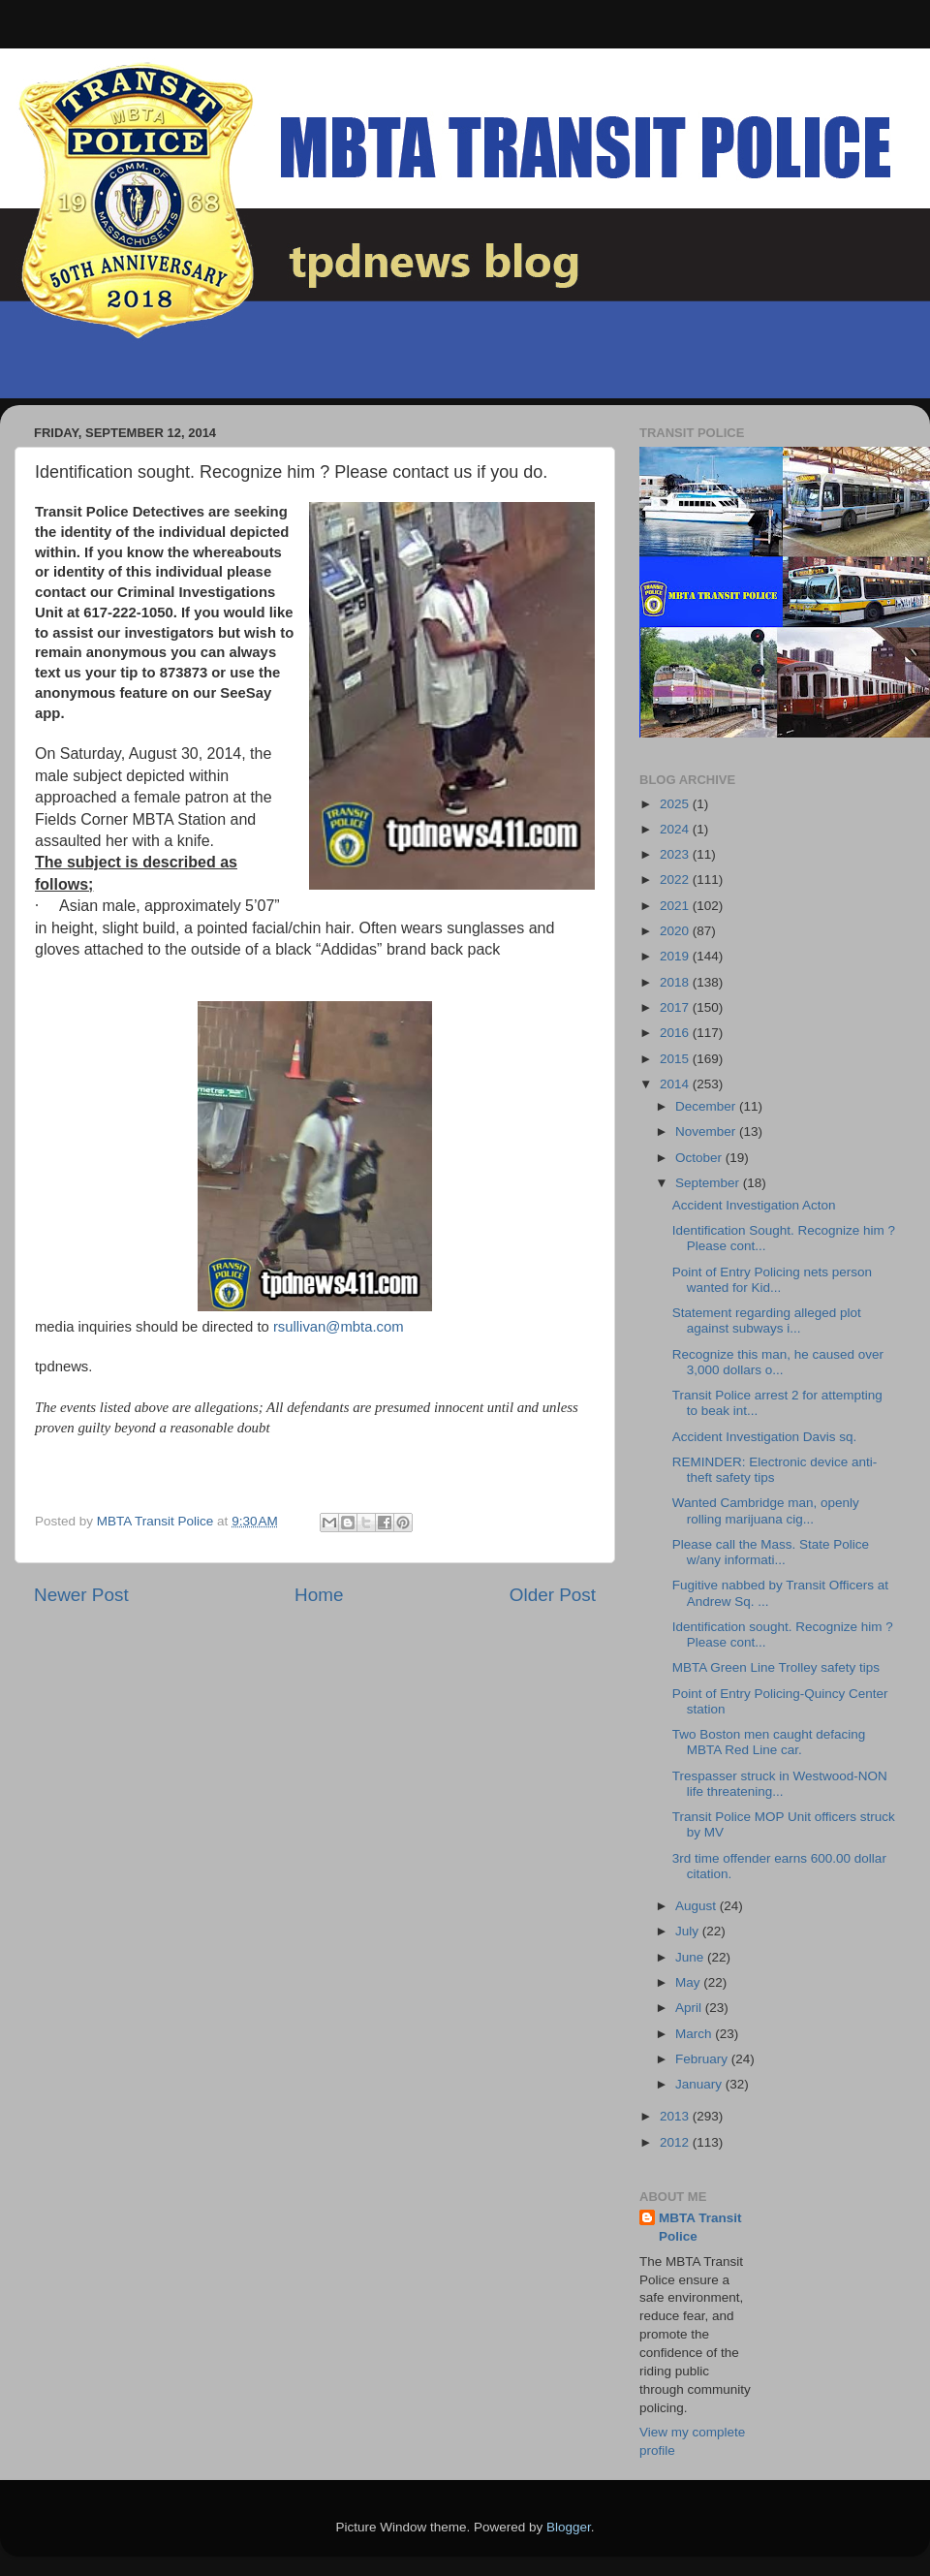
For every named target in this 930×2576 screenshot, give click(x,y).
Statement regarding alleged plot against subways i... (766, 1320)
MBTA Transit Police (700, 2227)
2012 (676, 2142)
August (697, 1906)
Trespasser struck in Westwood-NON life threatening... (779, 1784)
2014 (676, 1084)
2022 (676, 879)
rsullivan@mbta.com (338, 1327)
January (700, 2084)
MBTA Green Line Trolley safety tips (776, 1667)
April (690, 2007)
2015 (676, 1059)
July (688, 1931)
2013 (676, 2116)
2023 (676, 854)
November (707, 1131)
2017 (676, 1007)
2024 (676, 829)
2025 (676, 804)
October (700, 1157)
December (707, 1106)
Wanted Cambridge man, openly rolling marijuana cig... (765, 1510)
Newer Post (81, 1595)
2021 (676, 905)
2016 (676, 1032)
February (703, 2059)
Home (318, 1595)
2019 (676, 956)
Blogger (568, 2527)
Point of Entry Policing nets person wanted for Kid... (772, 1280)
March (695, 2033)
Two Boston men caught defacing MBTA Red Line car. (769, 1742)
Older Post (553, 1595)
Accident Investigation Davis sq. (764, 1436)
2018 (676, 982)
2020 (676, 931)
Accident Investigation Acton (754, 1205)
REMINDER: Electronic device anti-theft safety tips (775, 1470)
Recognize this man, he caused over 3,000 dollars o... (778, 1362)
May (689, 1982)
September (709, 1183)
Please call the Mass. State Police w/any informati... (770, 1552)
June (691, 1957)
